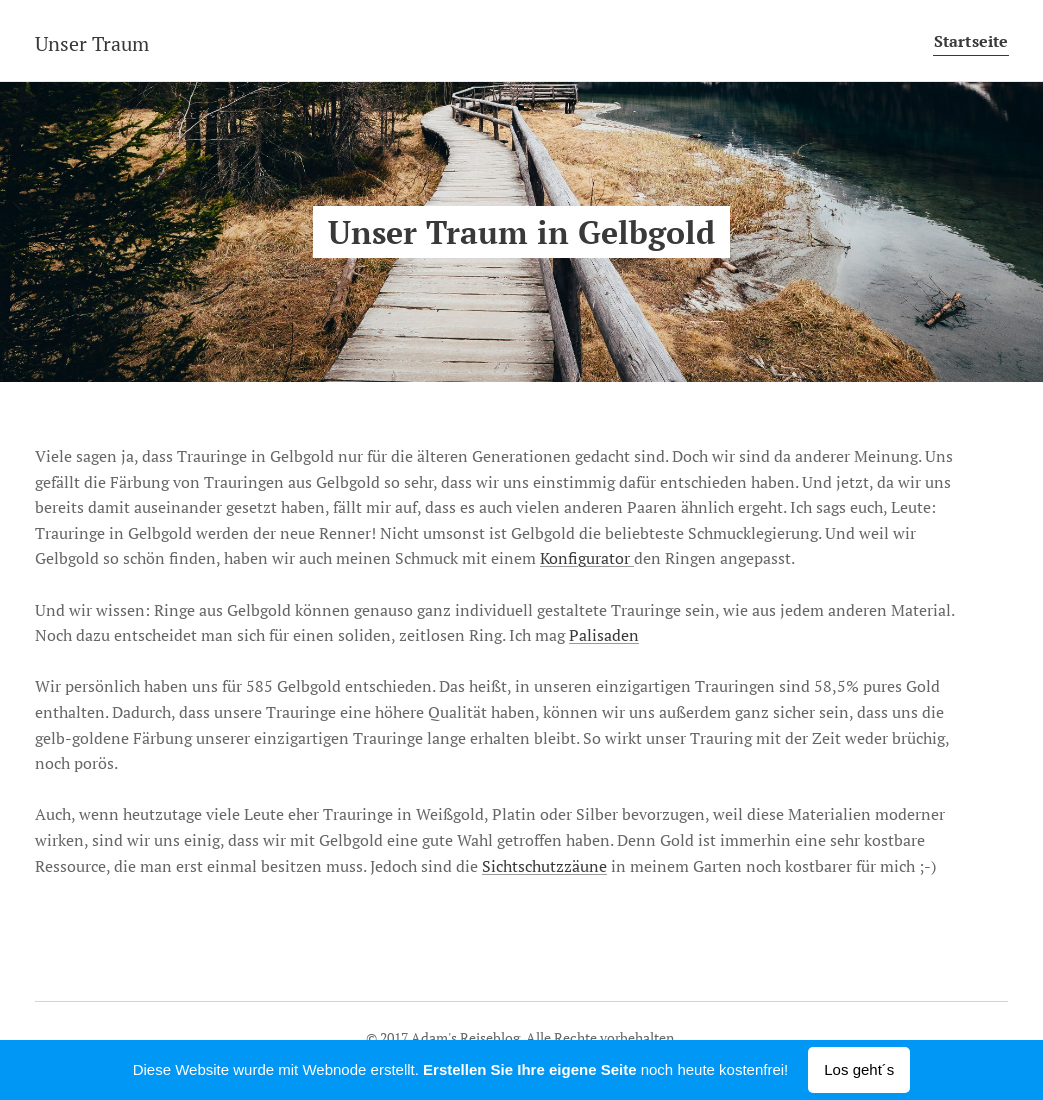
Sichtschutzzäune (544, 866)
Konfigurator (587, 558)
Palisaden (604, 635)
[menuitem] (965, 41)
